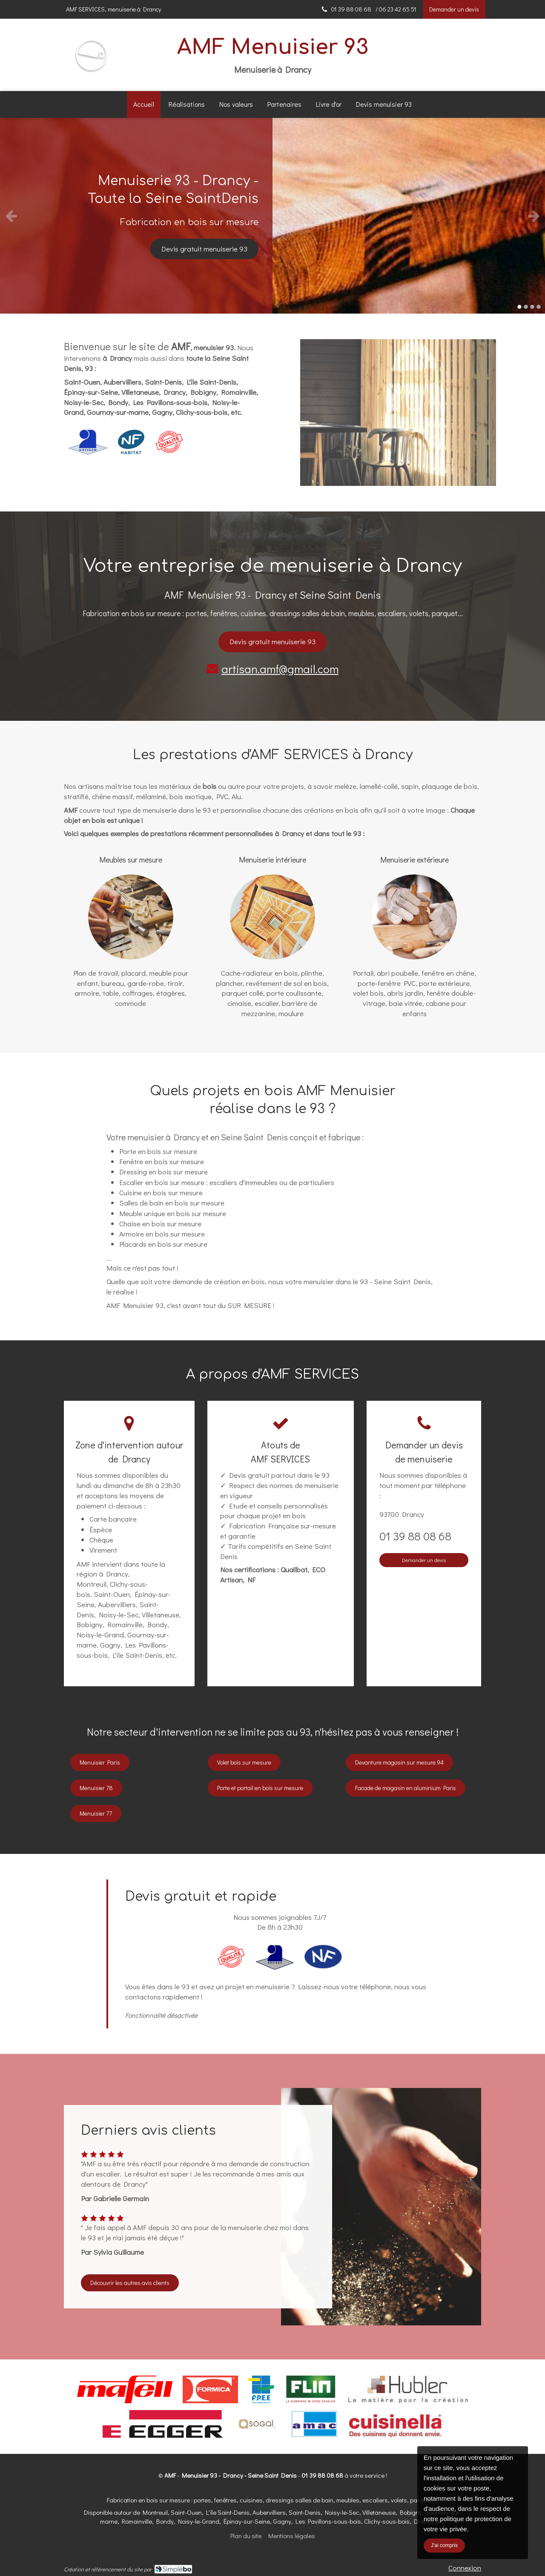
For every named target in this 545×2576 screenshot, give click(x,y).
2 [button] (526, 307)
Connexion (464, 2568)
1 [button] (519, 307)
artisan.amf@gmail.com (279, 668)
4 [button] (538, 307)
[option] (272, 216)
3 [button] (532, 307)
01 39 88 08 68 (415, 1535)
